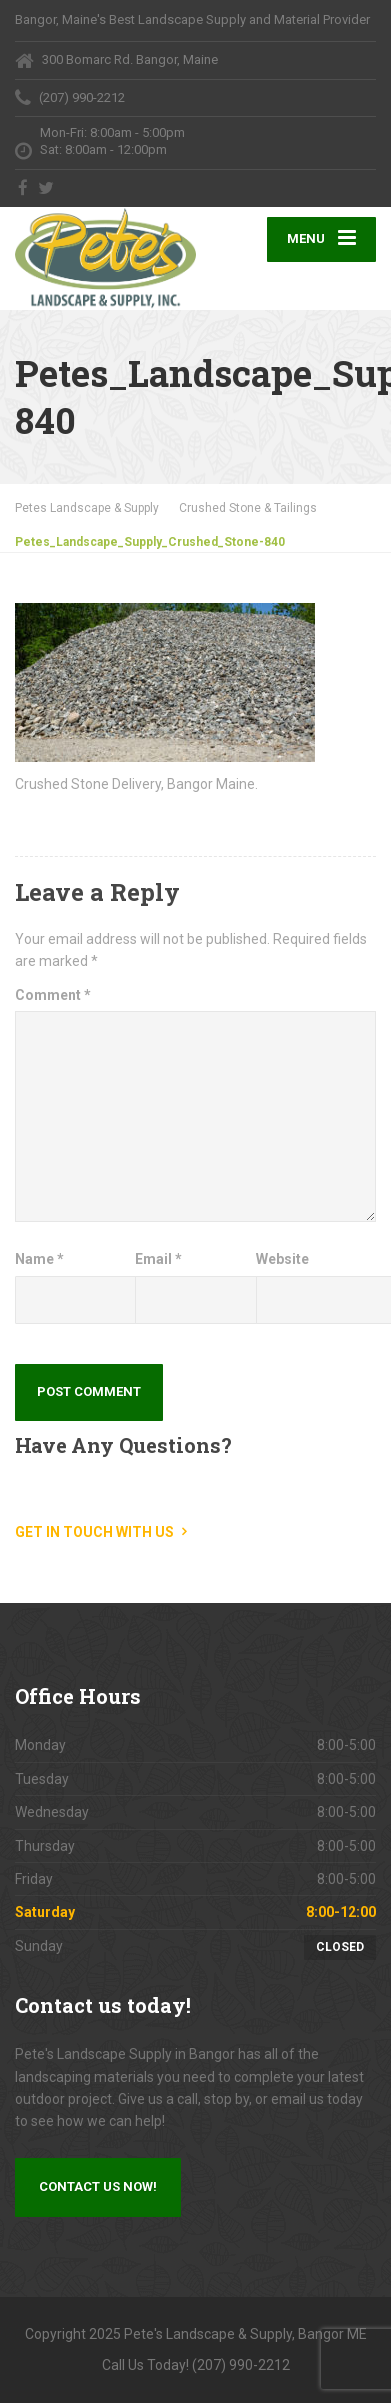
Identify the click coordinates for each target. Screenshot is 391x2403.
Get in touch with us (94, 1532)
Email (158, 1259)
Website (282, 1259)
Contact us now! (98, 2186)
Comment (53, 995)
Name (39, 1259)
